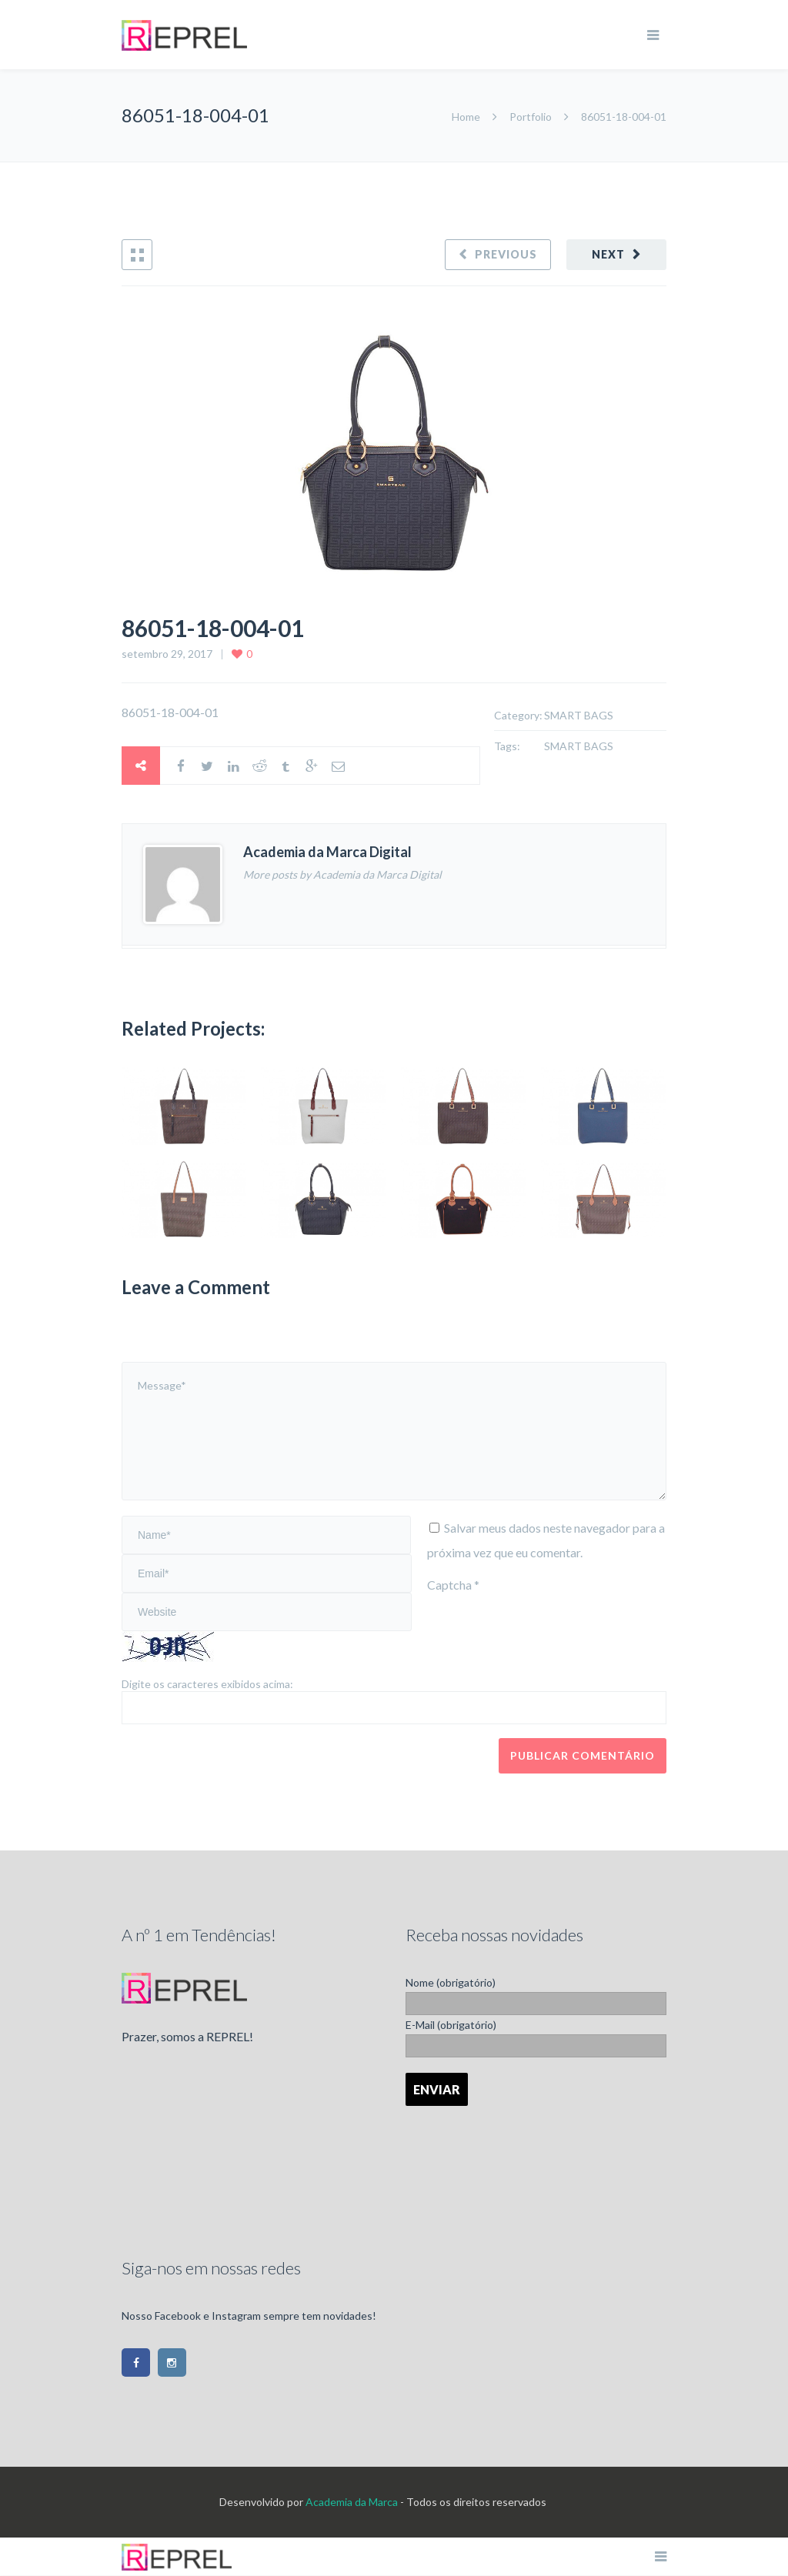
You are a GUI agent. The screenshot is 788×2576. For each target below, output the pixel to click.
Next (608, 254)
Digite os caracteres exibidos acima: (207, 1683)
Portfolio (530, 116)
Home (467, 116)
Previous (506, 254)
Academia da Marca (352, 2501)
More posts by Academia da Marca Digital (342, 874)
